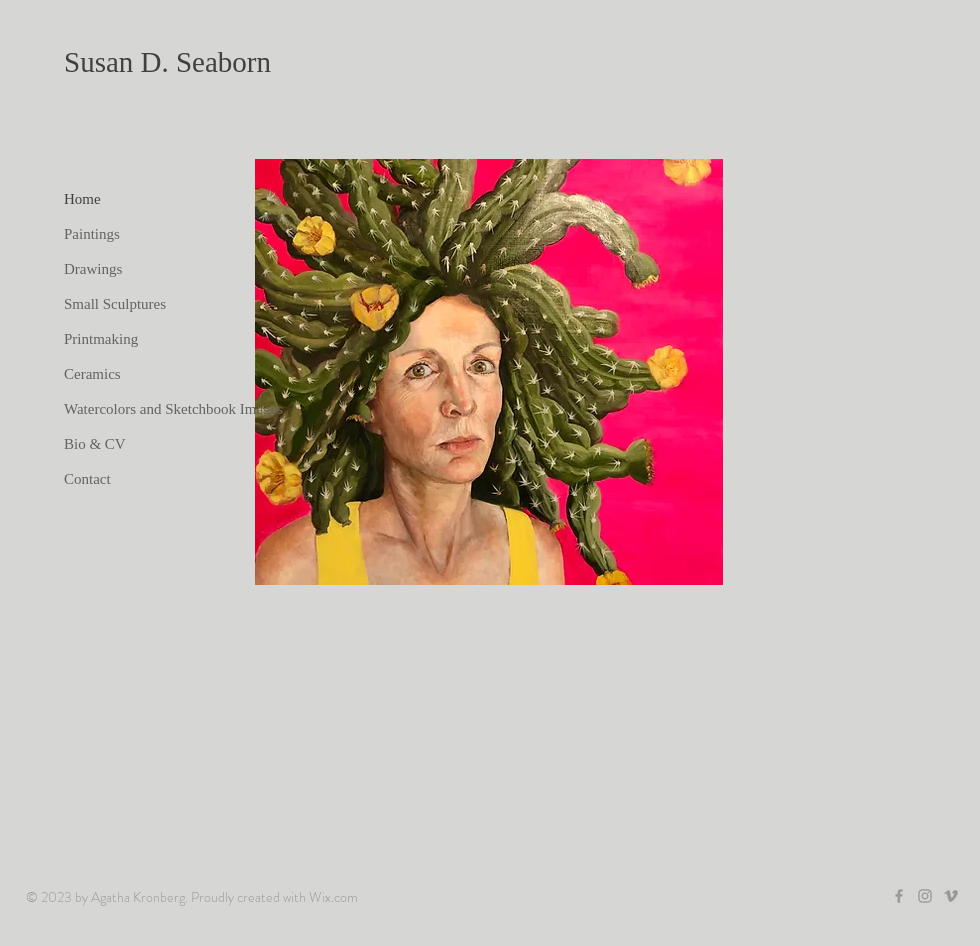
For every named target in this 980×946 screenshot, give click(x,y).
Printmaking (101, 339)
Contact (87, 479)
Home (82, 199)
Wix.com (333, 897)
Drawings (93, 269)
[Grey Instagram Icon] (925, 896)
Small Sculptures (115, 304)
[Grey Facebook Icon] (899, 896)
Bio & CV (95, 444)
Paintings (92, 234)
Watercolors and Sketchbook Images (173, 409)
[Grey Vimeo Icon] (951, 896)
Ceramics (92, 374)
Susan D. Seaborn (167, 62)
